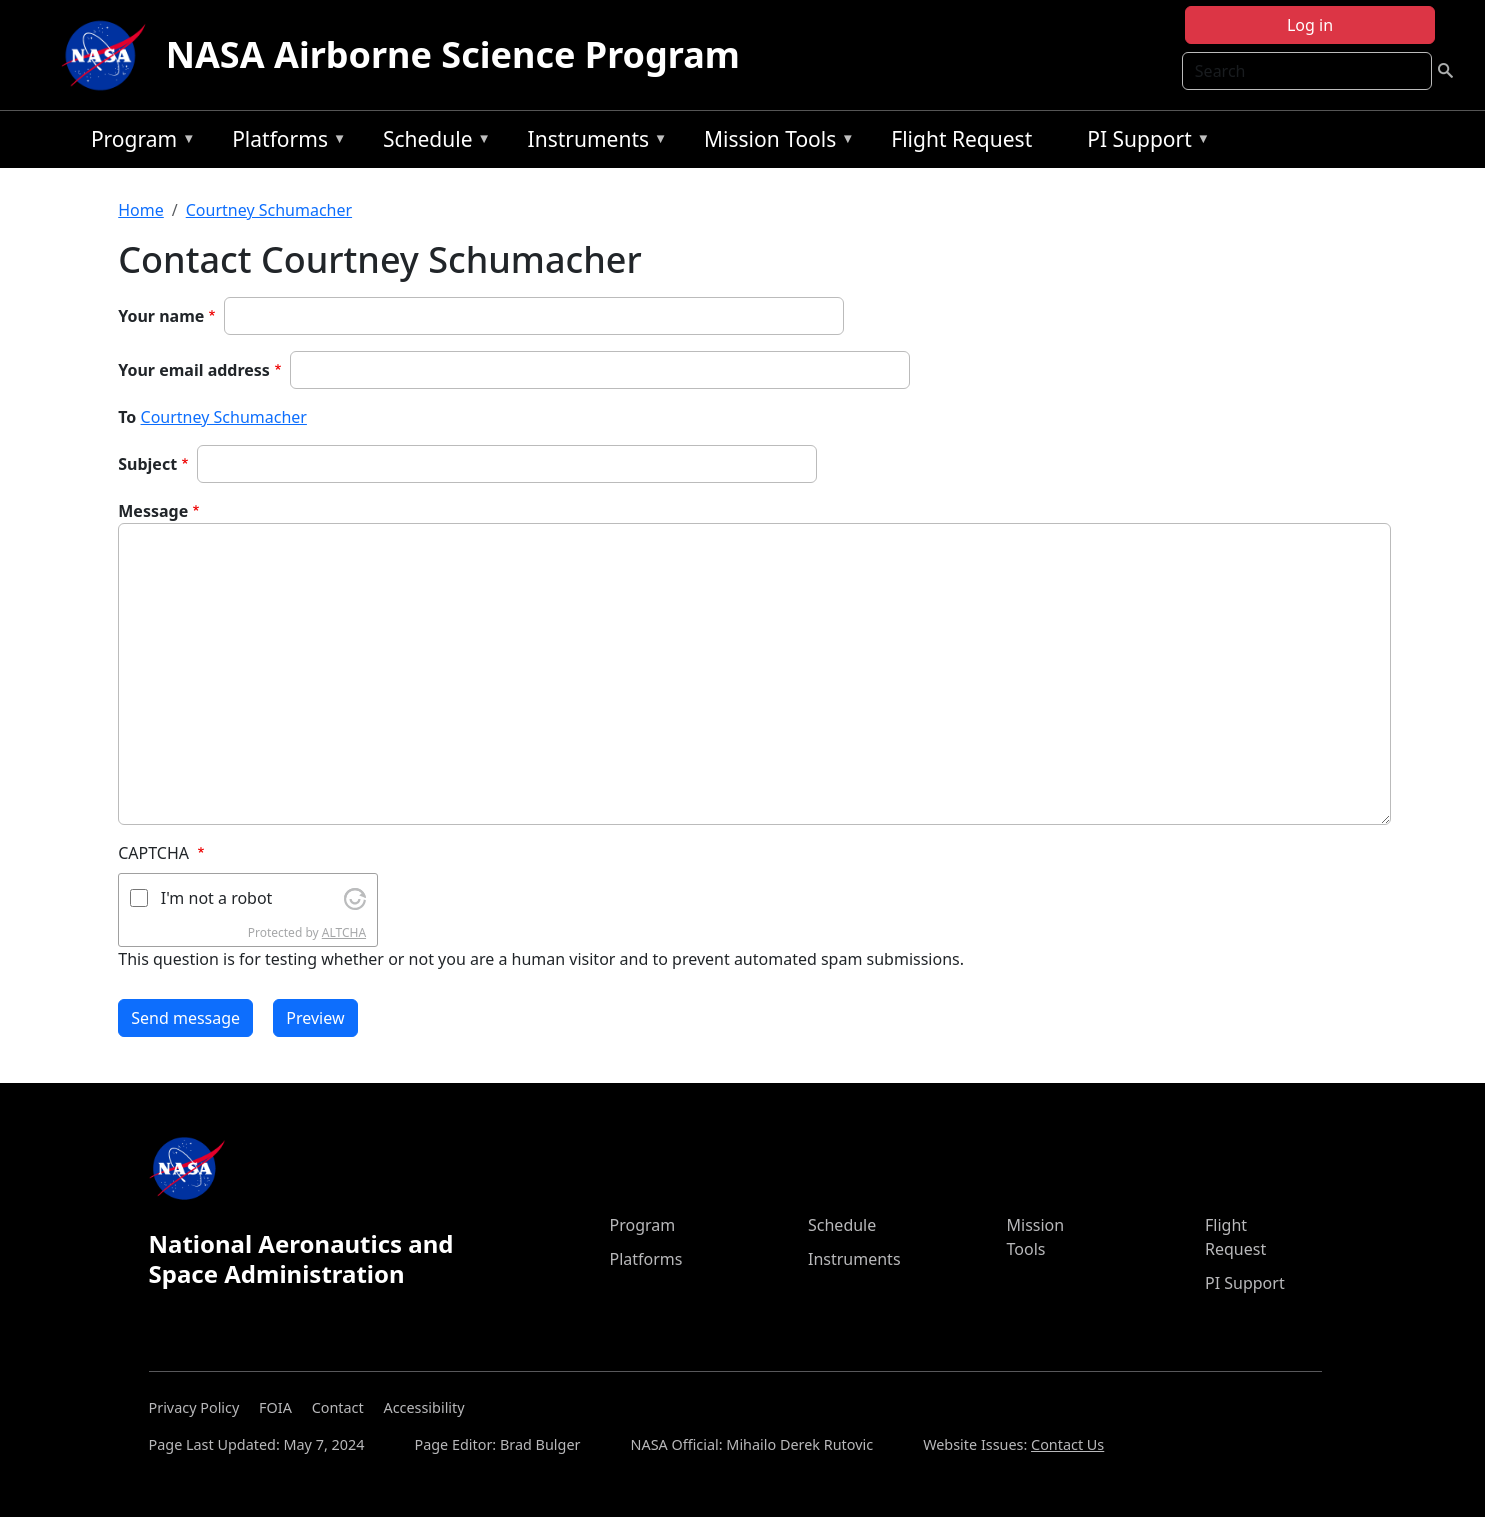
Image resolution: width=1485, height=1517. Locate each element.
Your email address (194, 370)
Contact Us (1067, 1444)
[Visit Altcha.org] (355, 897)
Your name (161, 316)
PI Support (1143, 142)
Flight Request (961, 139)
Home (141, 210)
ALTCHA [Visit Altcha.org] (344, 932)
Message (153, 511)
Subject (147, 464)
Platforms (284, 142)
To (127, 417)
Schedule (432, 142)
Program (138, 142)
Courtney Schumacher (269, 210)
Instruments (593, 142)
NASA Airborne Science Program (453, 54)
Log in (1310, 25)
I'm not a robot (217, 898)
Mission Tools (774, 142)
